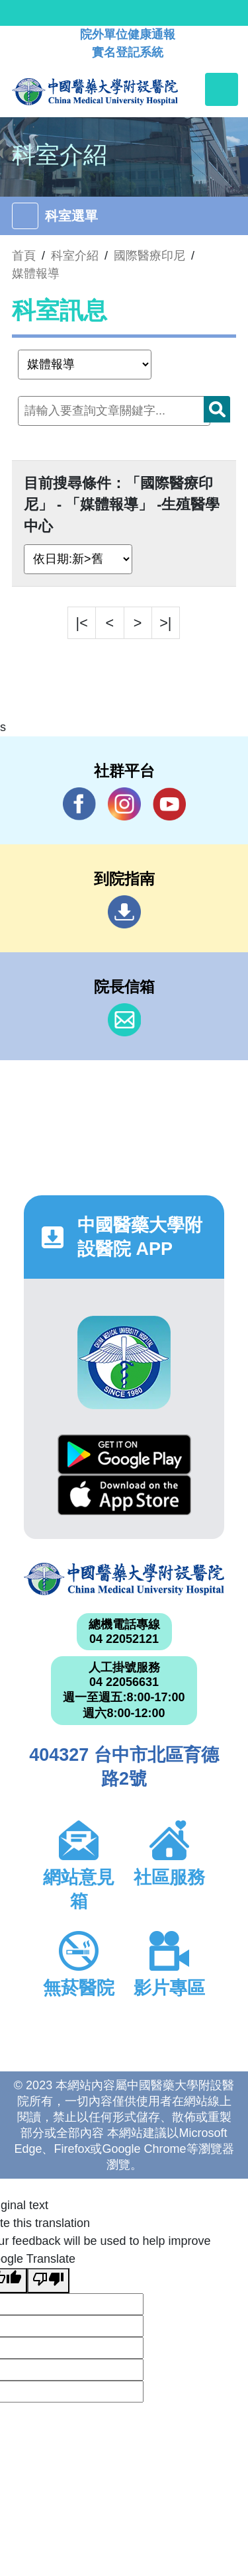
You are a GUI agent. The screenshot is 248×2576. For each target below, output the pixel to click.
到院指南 (124, 911)
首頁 (24, 255)
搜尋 (217, 409)
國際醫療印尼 (149, 255)
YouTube (169, 803)
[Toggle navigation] (221, 89)
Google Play (124, 1454)
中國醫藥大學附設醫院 (124, 1579)
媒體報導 (36, 273)
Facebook (79, 803)
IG (124, 803)
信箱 (124, 1019)
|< (82, 623)
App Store (124, 1495)
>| (165, 623)
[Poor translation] (48, 2280)
